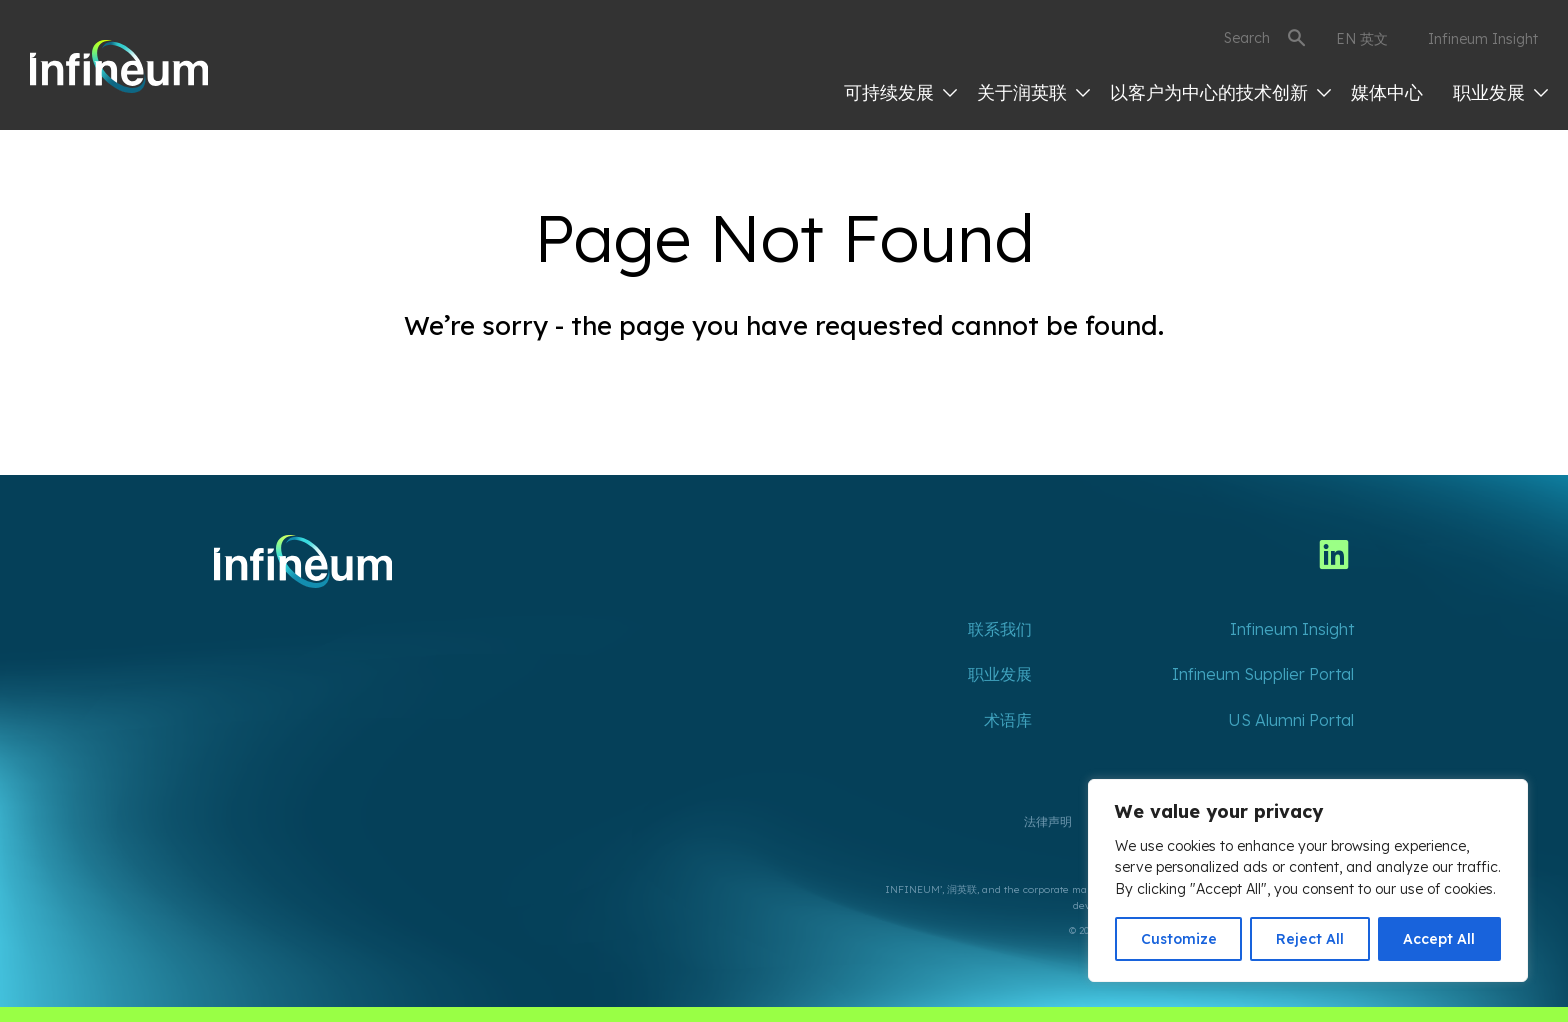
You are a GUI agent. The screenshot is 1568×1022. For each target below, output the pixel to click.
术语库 (1008, 720)
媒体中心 (1387, 92)
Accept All (1439, 939)
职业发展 (1500, 92)
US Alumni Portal (1291, 720)
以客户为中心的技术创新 (1220, 92)
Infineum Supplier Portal (1263, 674)
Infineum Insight (1483, 39)
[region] (1308, 880)
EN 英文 (1362, 39)
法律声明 (1048, 821)
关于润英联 (1033, 92)
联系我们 (1000, 629)
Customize (1179, 939)
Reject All (1310, 939)
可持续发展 (900, 92)
